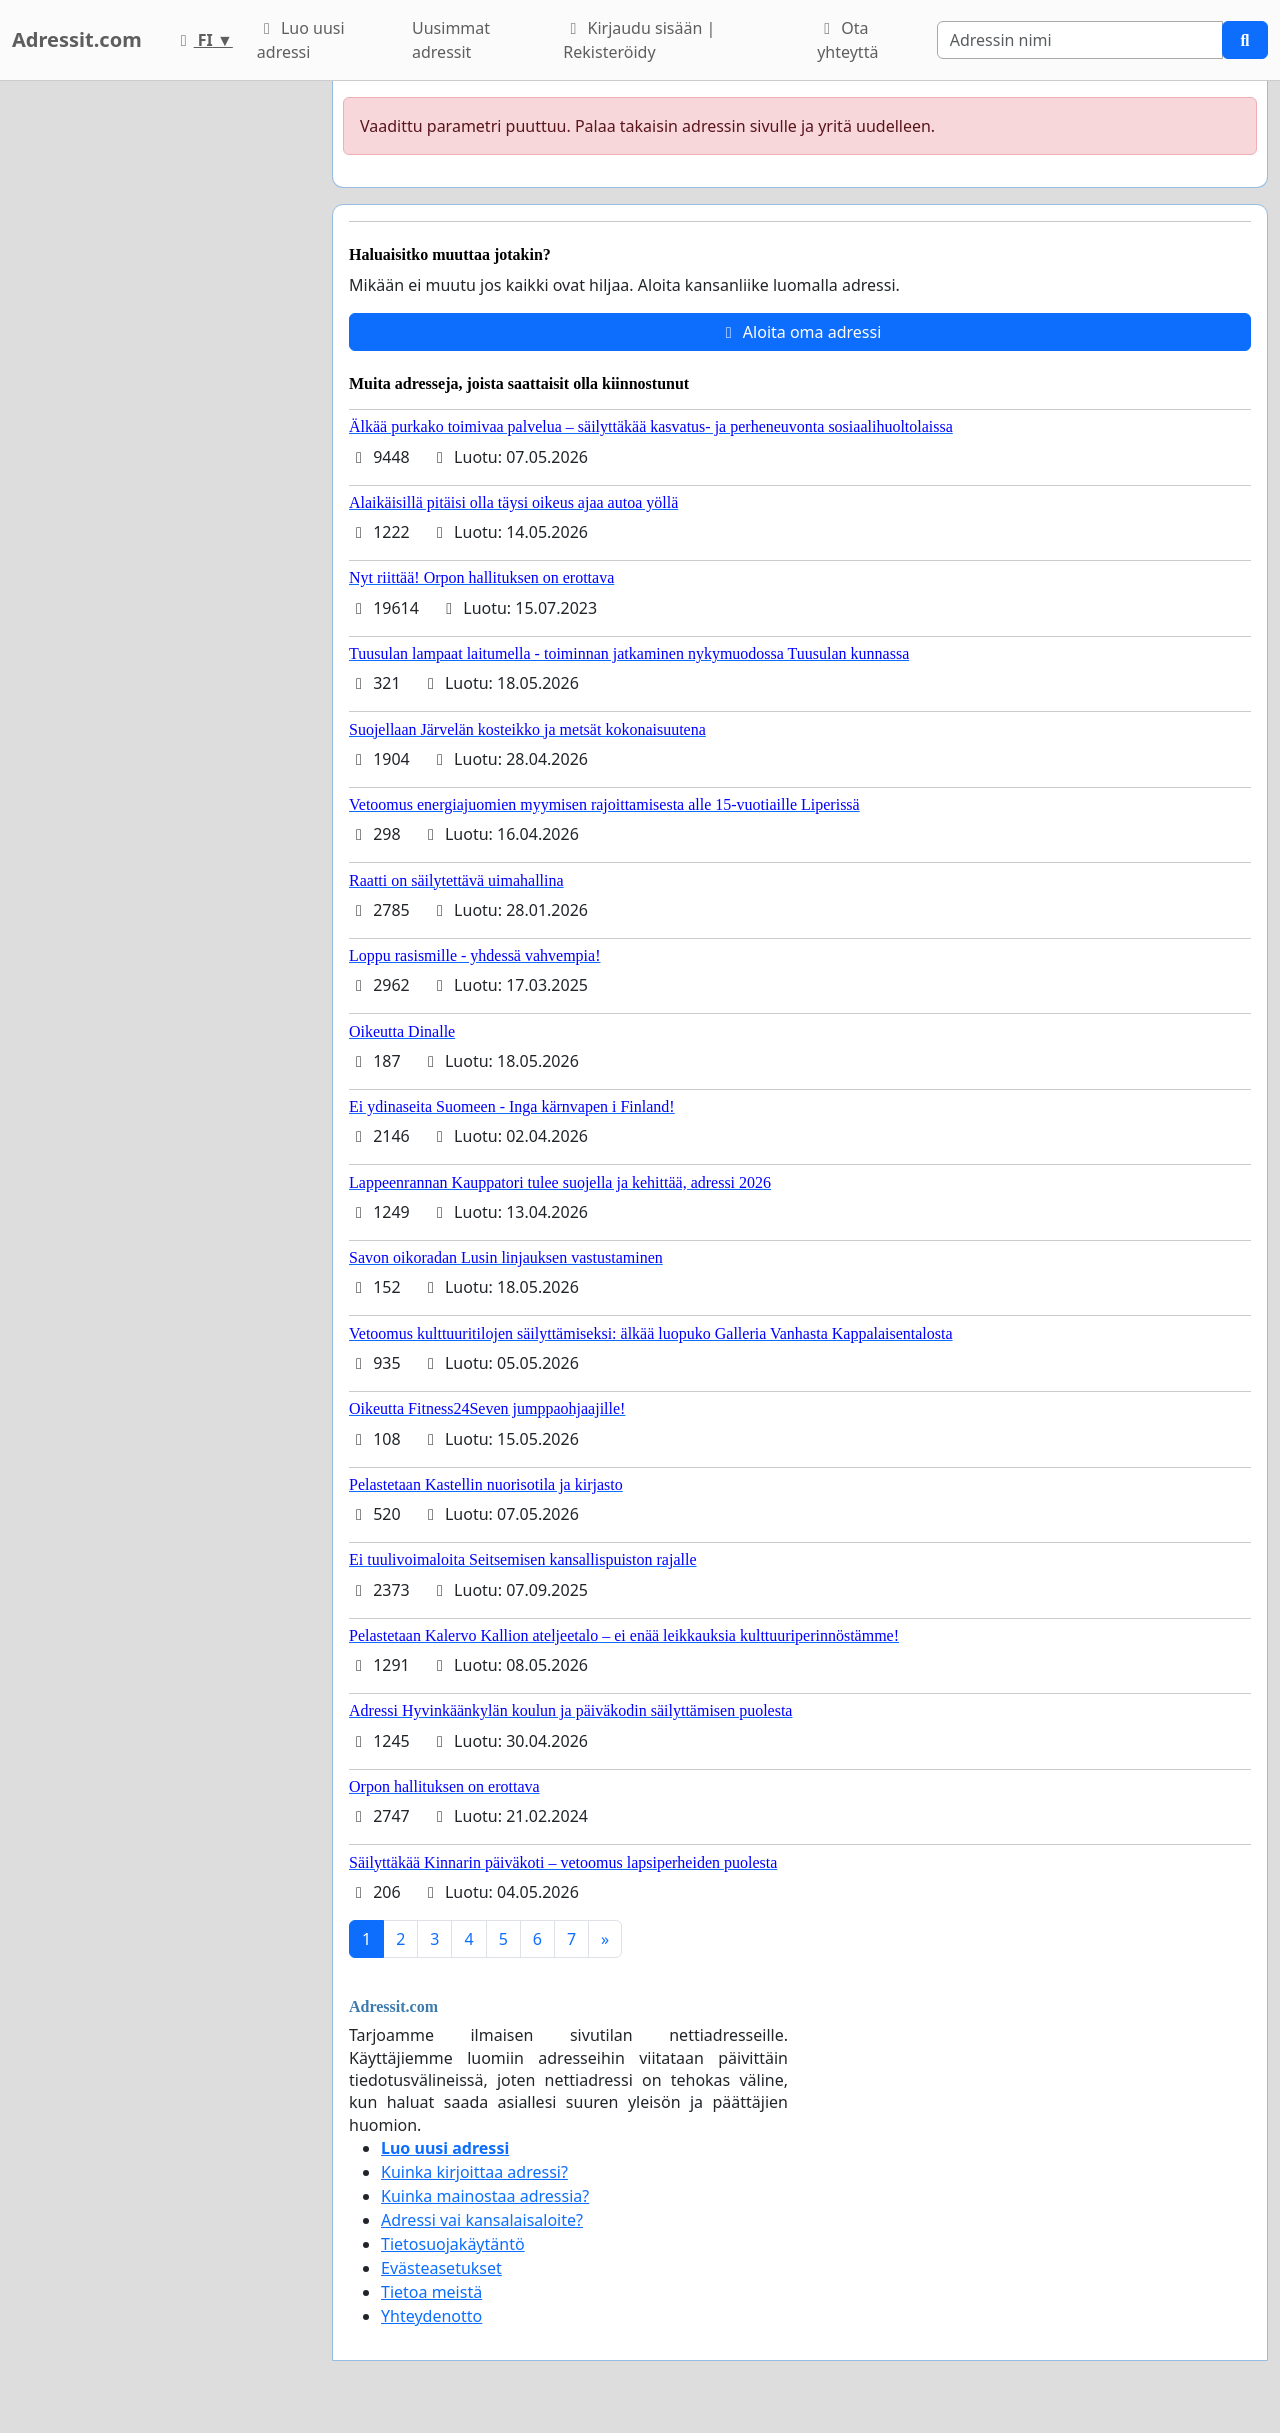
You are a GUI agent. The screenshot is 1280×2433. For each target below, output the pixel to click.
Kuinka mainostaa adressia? (485, 2196)
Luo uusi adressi (301, 40)
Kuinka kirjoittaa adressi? (474, 2172)
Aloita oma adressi (800, 332)
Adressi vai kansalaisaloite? (482, 2220)
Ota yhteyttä (847, 40)
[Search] (1080, 40)
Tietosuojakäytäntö (453, 2244)
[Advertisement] (160, 381)
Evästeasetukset (441, 2268)
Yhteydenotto (431, 2316)
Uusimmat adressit (451, 40)
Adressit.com (77, 39)
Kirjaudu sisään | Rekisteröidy (639, 40)
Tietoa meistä (431, 2292)
